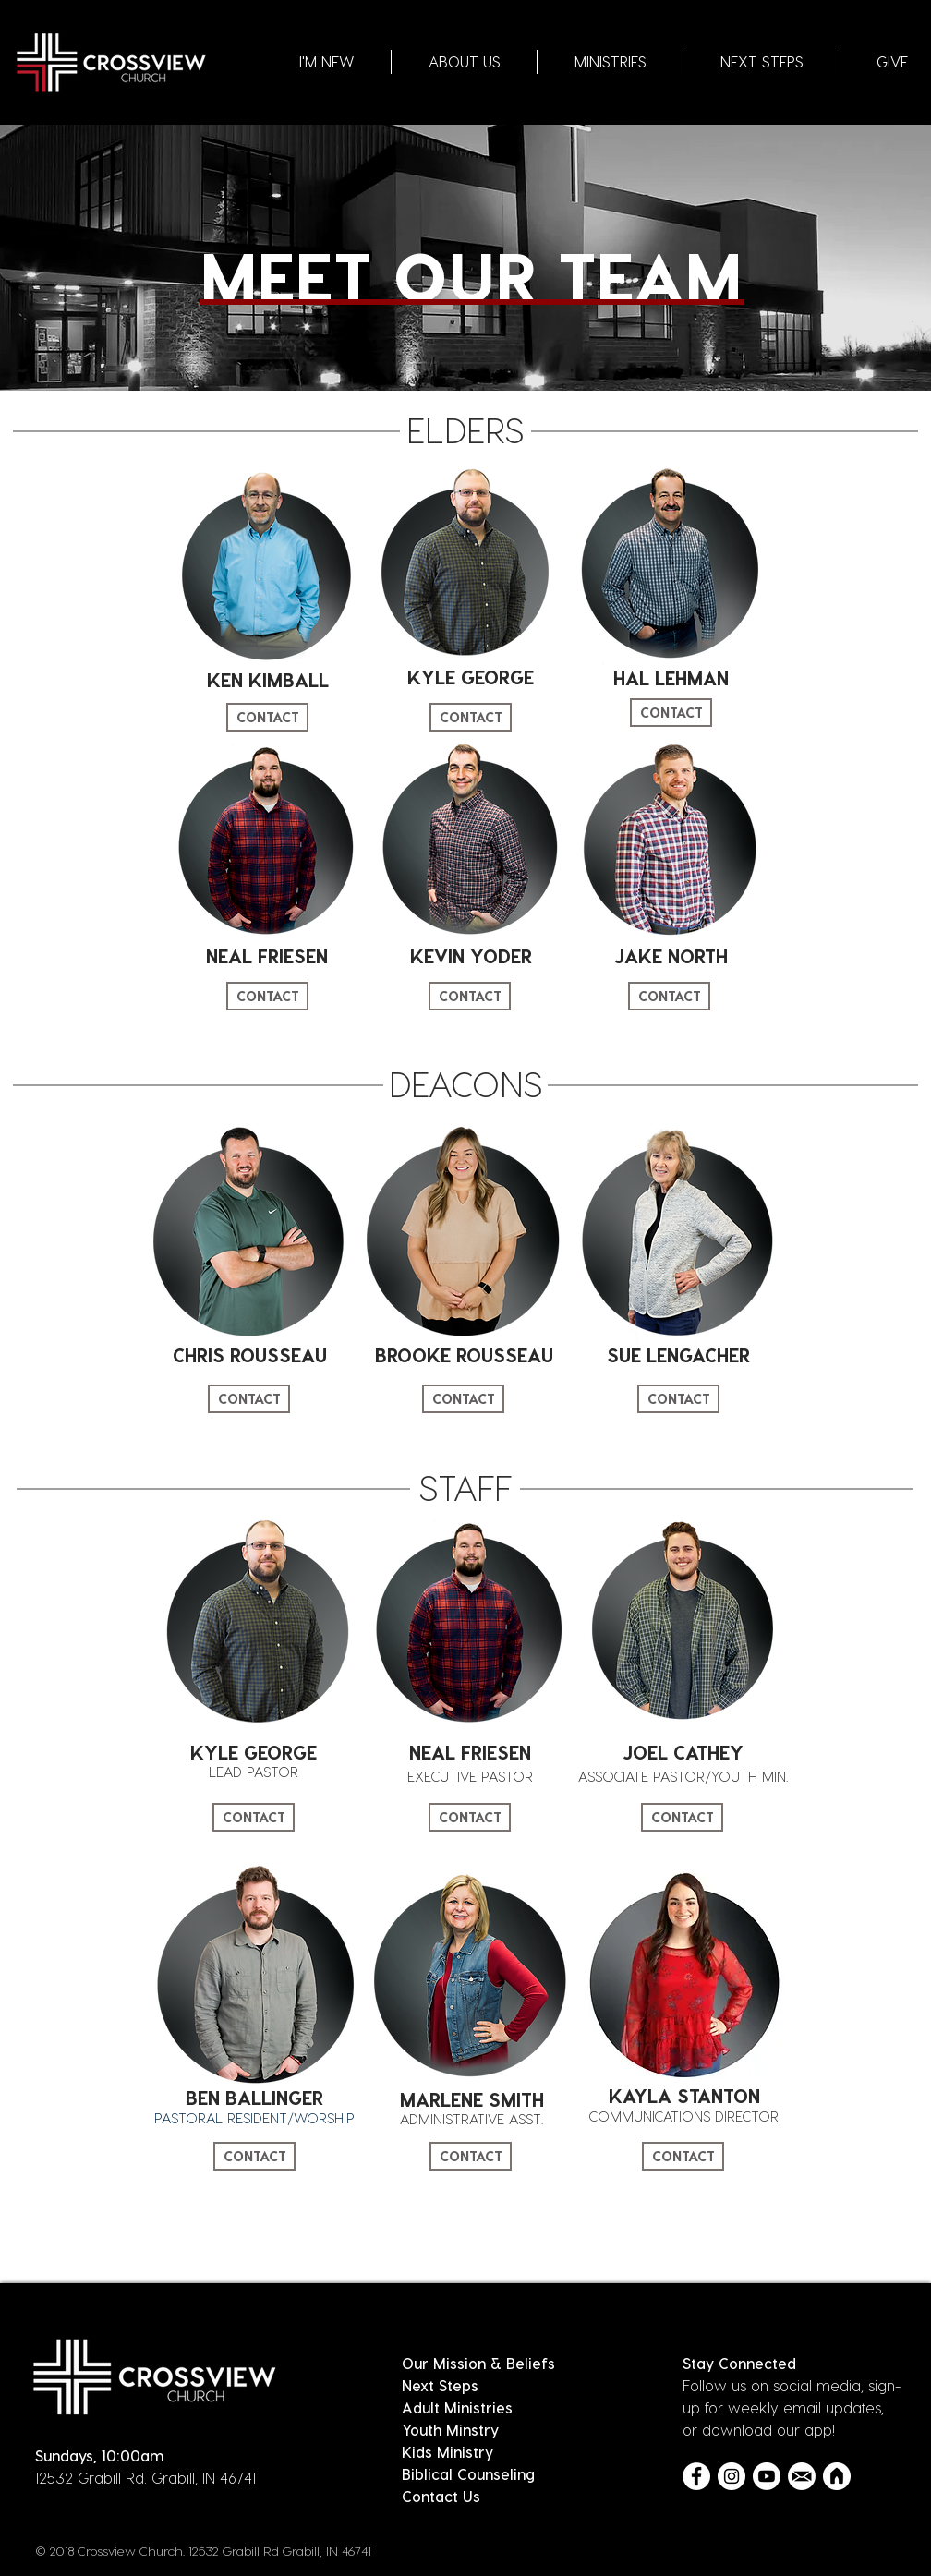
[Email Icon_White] (802, 2476)
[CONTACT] (267, 717)
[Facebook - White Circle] (696, 2476)
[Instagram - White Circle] (731, 2476)
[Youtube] (766, 2476)
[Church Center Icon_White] (837, 2476)
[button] (464, 62)
